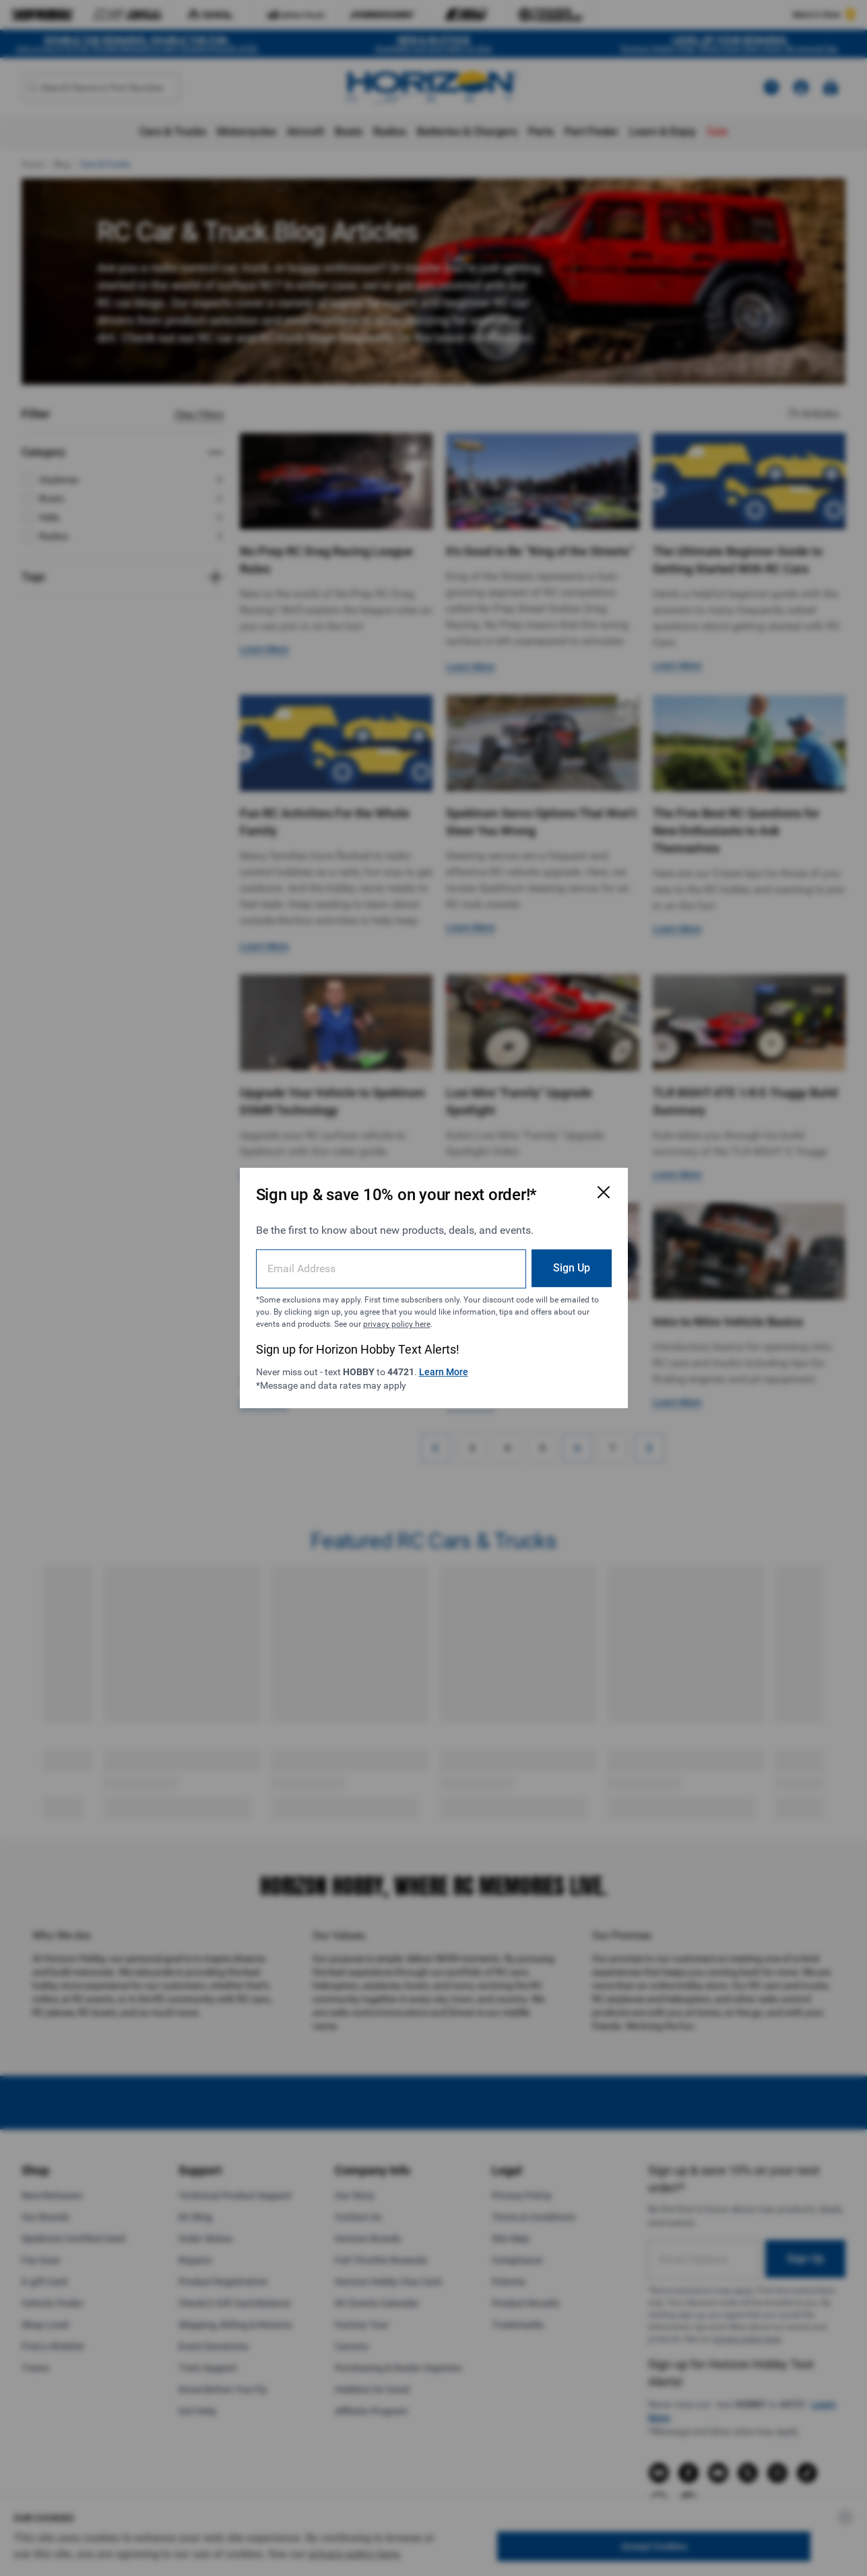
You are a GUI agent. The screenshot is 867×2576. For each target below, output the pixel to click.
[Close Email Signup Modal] (604, 1192)
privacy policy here (396, 1324)
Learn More (443, 1371)
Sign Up (571, 1267)
